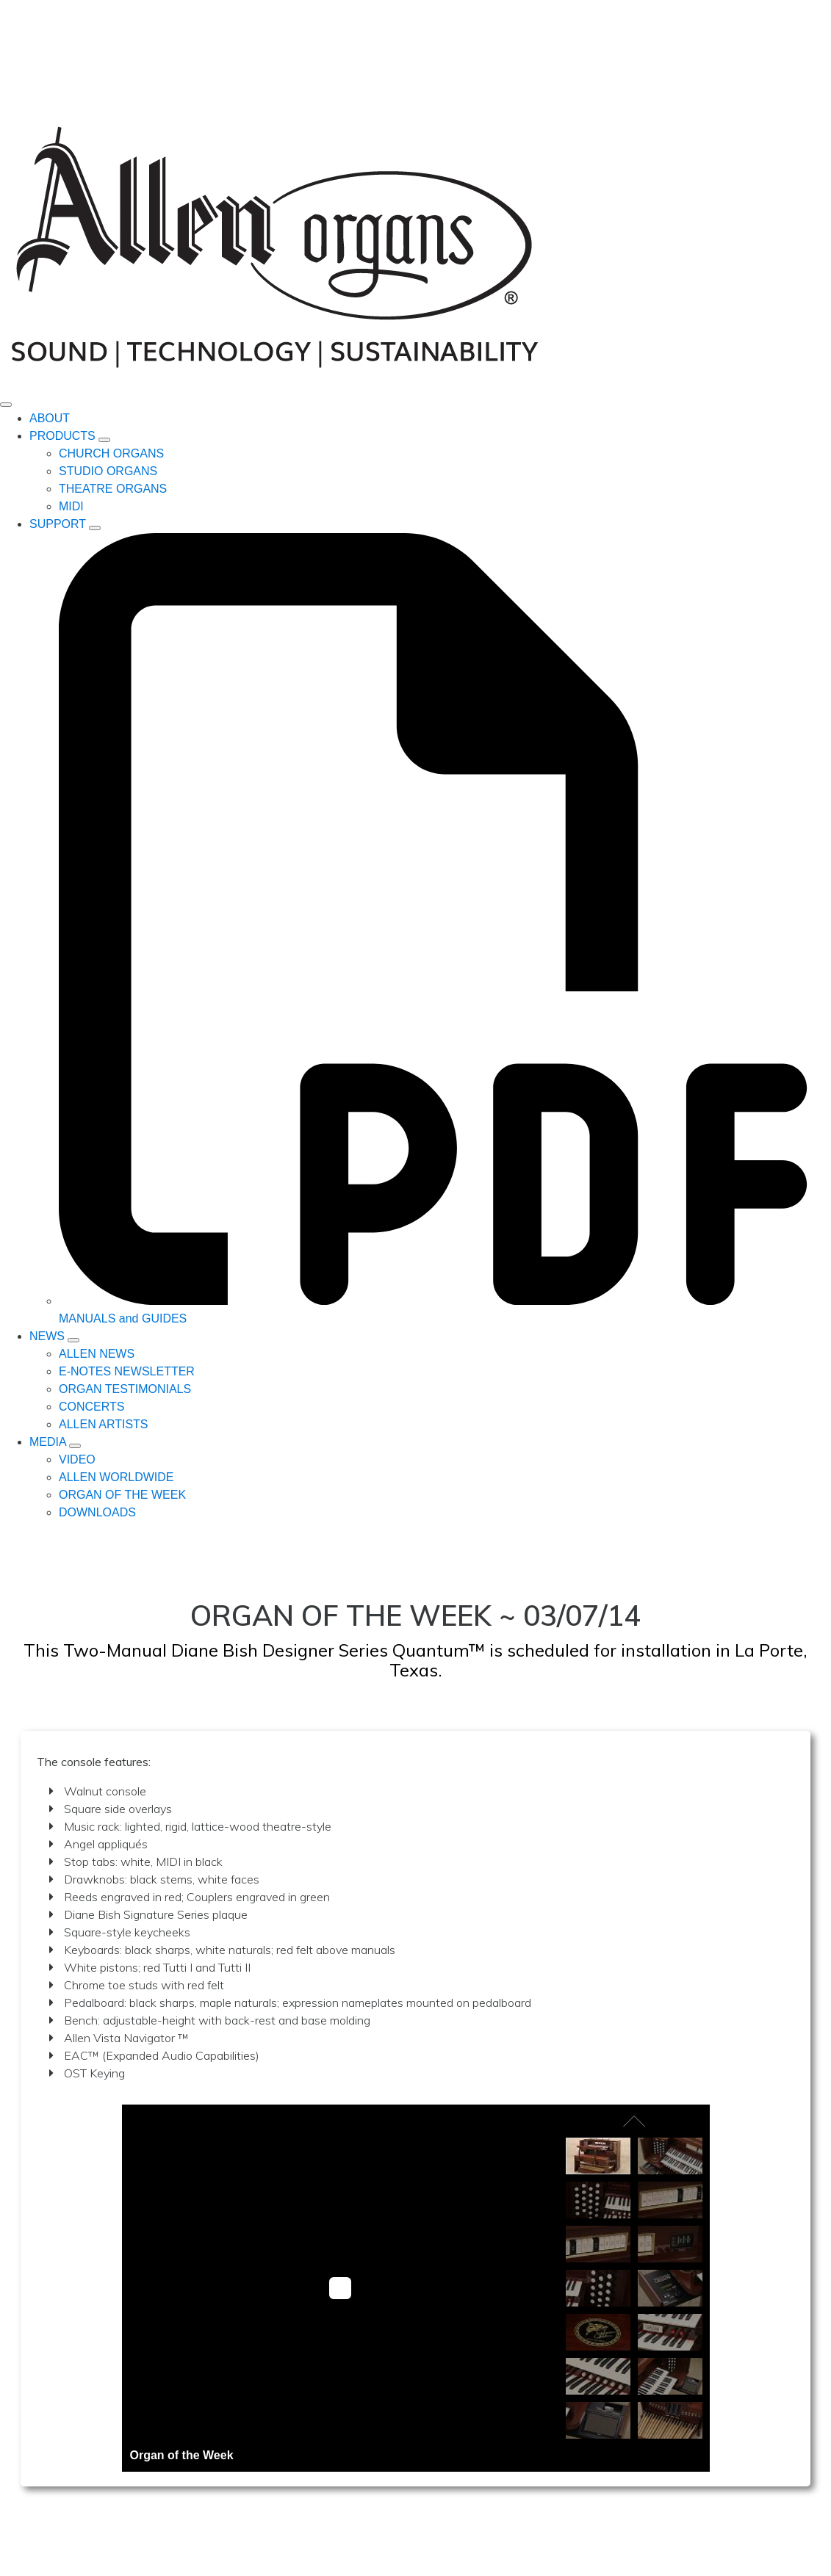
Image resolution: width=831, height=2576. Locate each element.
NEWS (47, 1336)
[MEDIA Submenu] (75, 1446)
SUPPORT (57, 524)
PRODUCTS (62, 436)
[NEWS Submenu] (73, 1340)
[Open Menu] (6, 404)
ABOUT (49, 418)
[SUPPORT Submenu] (95, 528)
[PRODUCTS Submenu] (104, 440)
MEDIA (47, 1442)
